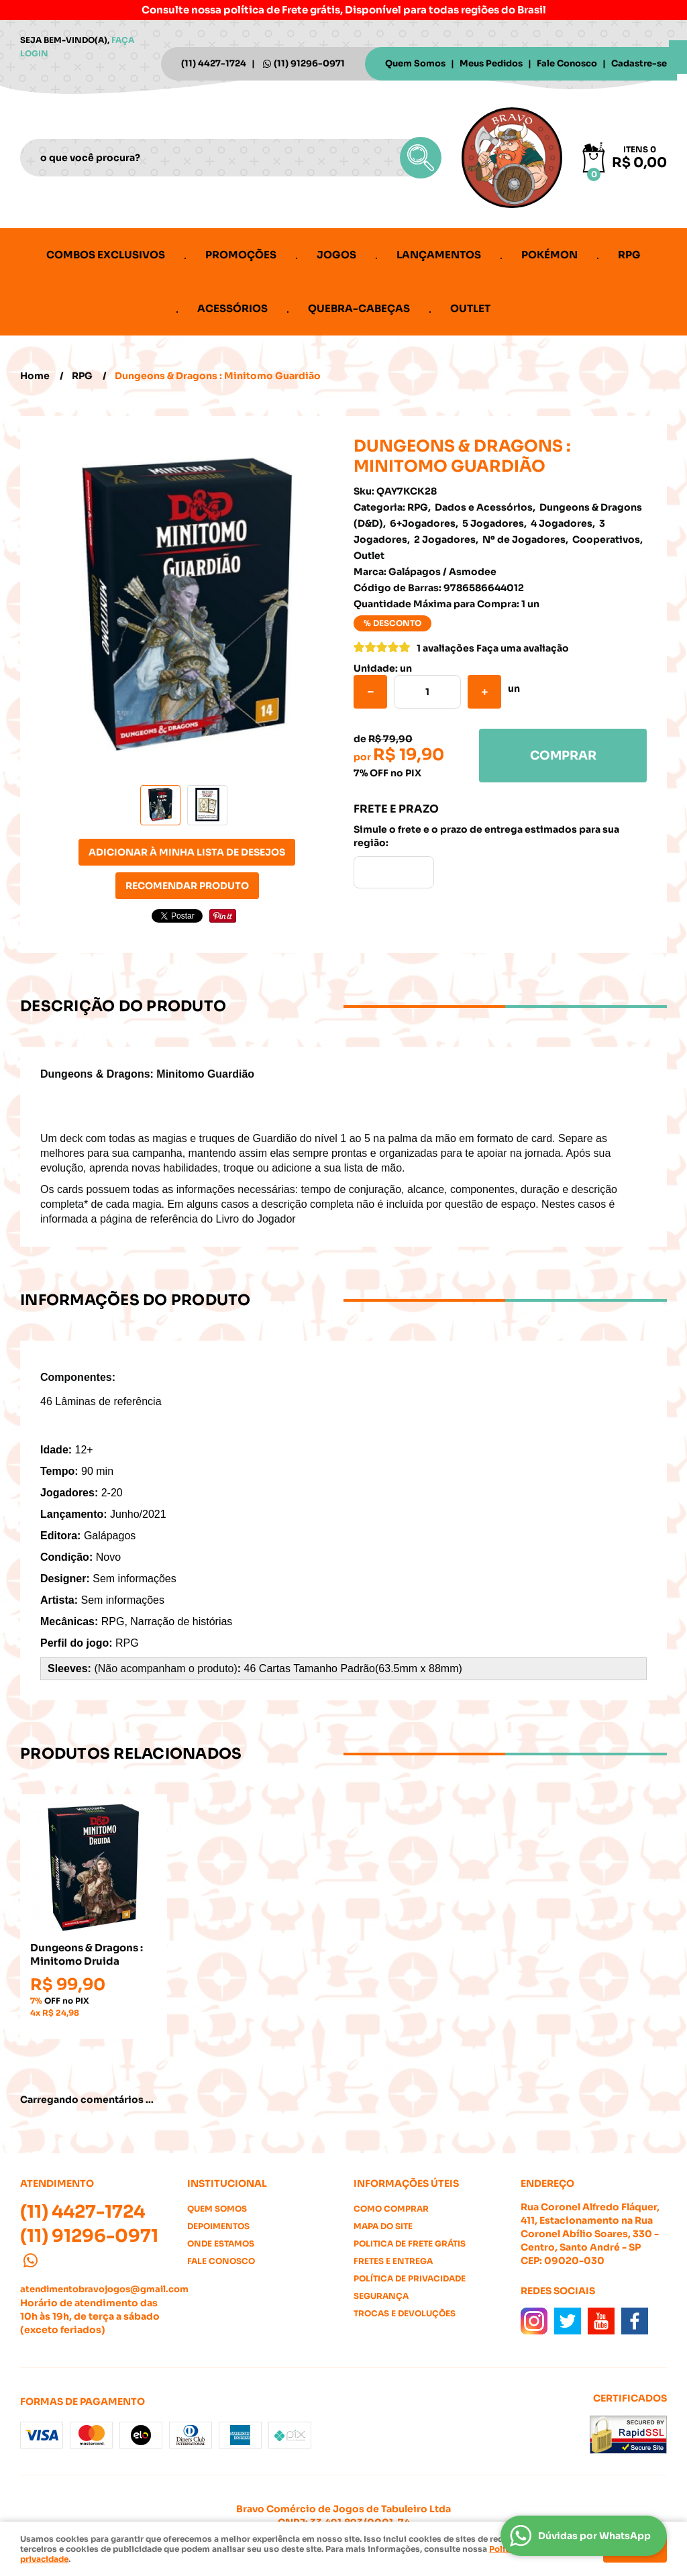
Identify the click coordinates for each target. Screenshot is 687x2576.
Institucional (227, 2183)
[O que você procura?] (420, 157)
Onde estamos (220, 2243)
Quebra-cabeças (359, 308)
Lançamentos (439, 254)
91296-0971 (309, 63)
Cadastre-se (639, 63)
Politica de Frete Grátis (410, 2243)
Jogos (336, 254)
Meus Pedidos (491, 63)
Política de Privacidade (410, 2278)
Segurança (381, 2296)
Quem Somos (415, 63)
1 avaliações (445, 648)
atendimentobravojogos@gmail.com (104, 2289)
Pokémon (549, 254)
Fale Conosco (567, 63)
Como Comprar (391, 2209)
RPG (629, 254)
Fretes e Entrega (393, 2261)
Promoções (240, 254)
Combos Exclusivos (105, 254)
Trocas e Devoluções (405, 2313)
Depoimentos (218, 2226)
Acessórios (232, 308)
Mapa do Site (383, 2226)
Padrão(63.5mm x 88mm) (401, 1668)
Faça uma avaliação (522, 648)
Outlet (470, 308)
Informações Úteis (406, 2183)
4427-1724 (213, 63)
